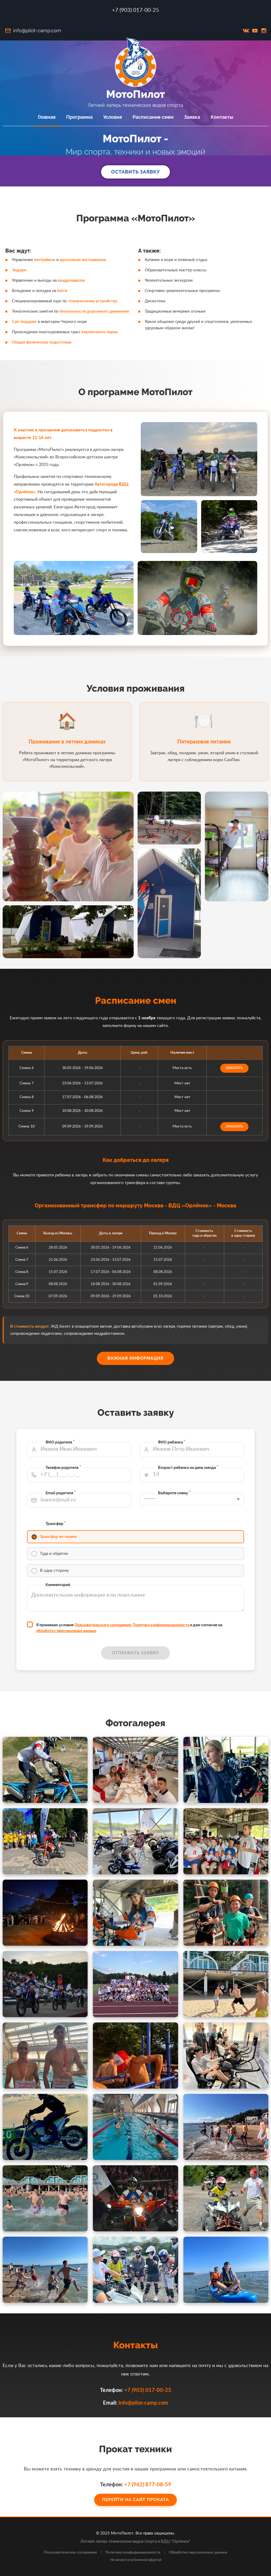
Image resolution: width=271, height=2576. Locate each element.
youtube (255, 31)
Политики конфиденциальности (144, 1576)
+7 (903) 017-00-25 (135, 10)
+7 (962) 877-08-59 (139, 2485)
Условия (112, 117)
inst (264, 31)
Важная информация (135, 1358)
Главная (47, 117)
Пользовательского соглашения (124, 1576)
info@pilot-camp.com (37, 30)
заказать (171, 1082)
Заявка (192, 117)
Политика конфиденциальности (132, 2552)
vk (246, 31)
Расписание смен (153, 117)
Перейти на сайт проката (135, 2490)
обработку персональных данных (110, 1578)
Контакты (222, 117)
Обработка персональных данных (198, 2552)
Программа (79, 117)
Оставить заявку (135, 172)
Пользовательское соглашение (70, 2552)
